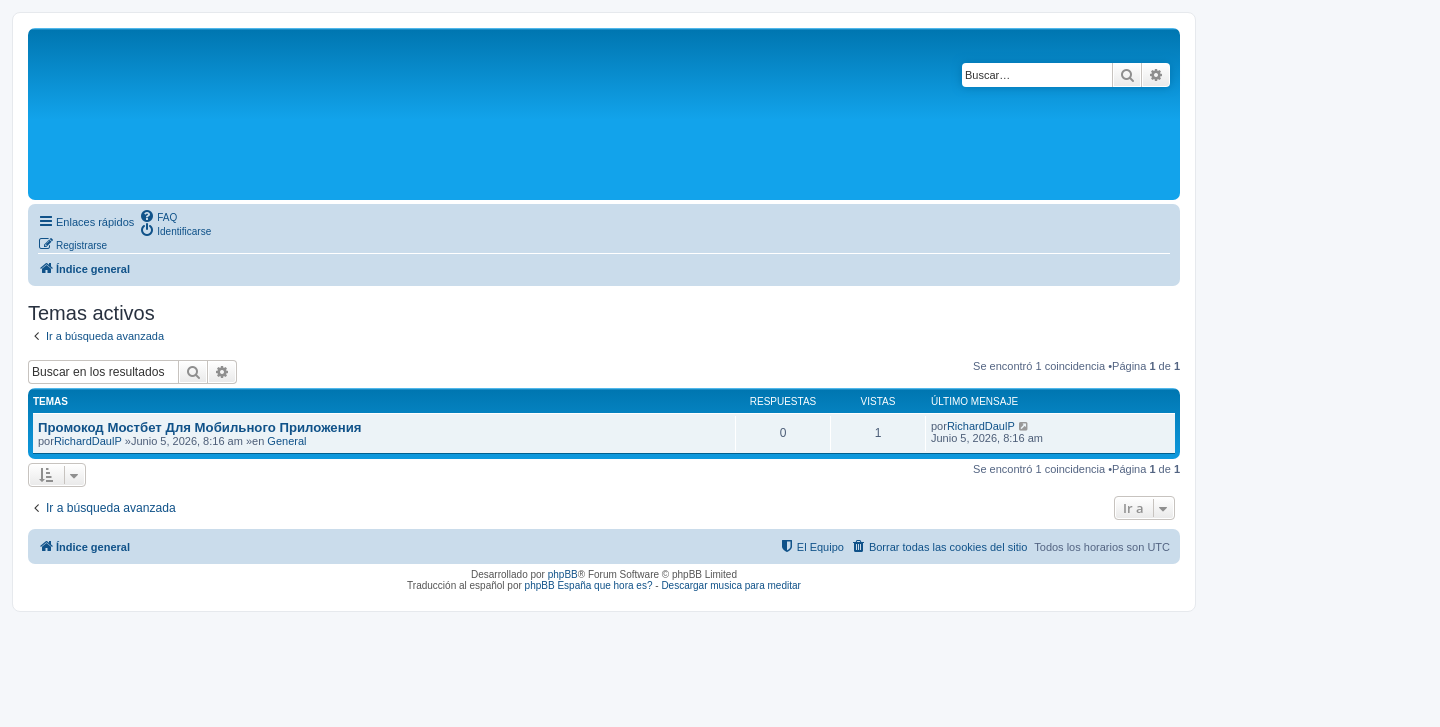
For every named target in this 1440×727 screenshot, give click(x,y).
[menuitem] (158, 216)
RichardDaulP (88, 441)
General (286, 441)
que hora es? (623, 585)
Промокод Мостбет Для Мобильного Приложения (199, 427)
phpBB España (558, 585)
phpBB (563, 574)
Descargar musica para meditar (731, 585)
